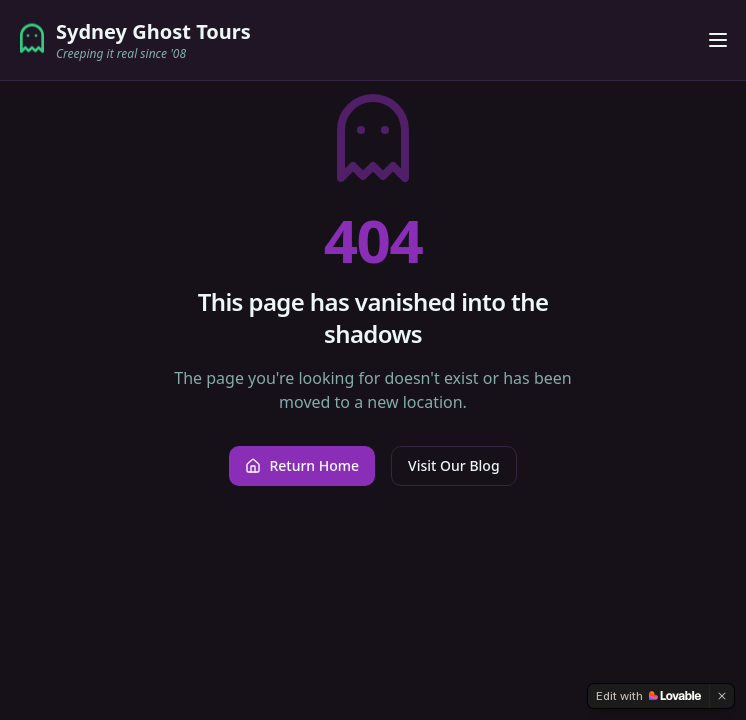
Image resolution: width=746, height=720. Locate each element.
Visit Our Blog (453, 465)
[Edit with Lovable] (648, 696)
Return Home (302, 465)
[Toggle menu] (718, 40)
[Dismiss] (722, 696)
